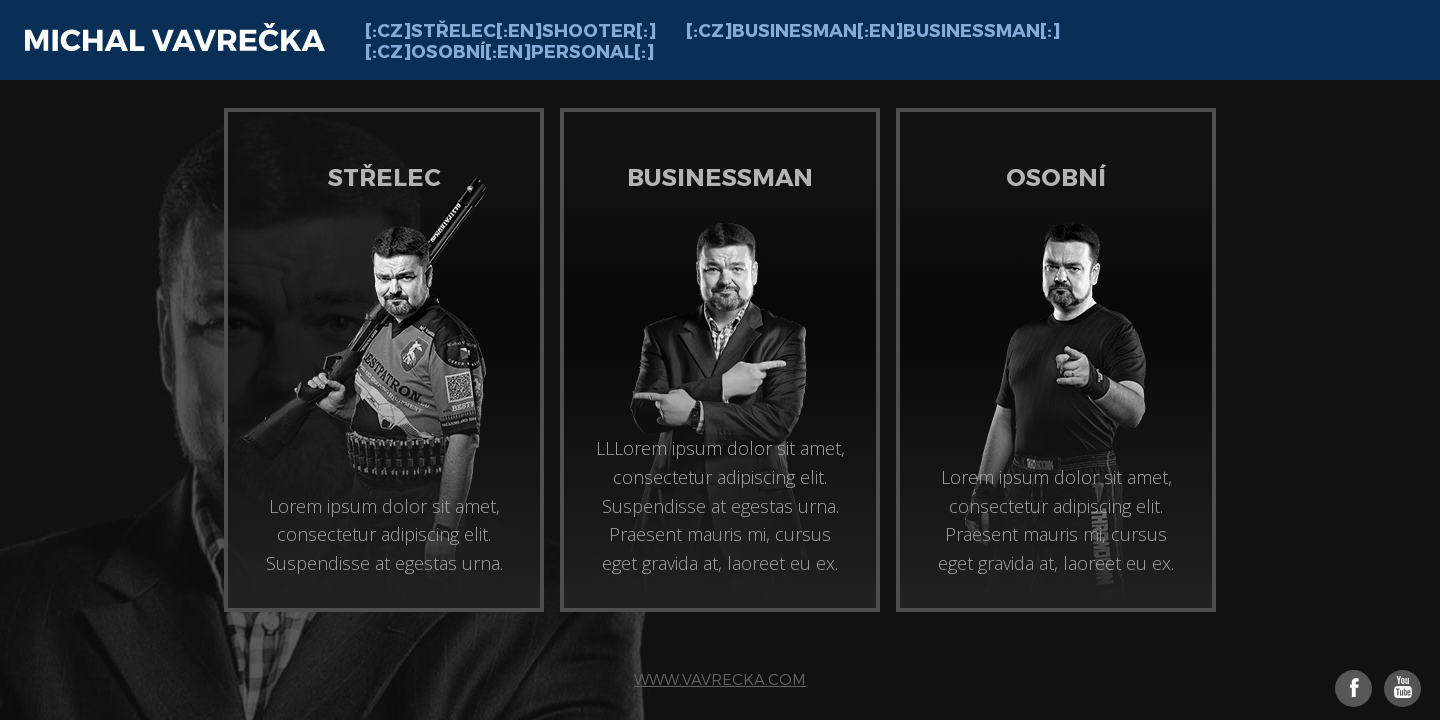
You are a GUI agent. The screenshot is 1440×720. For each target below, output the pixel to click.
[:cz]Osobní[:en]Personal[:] (509, 50)
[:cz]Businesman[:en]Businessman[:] (873, 29)
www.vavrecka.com (720, 679)
